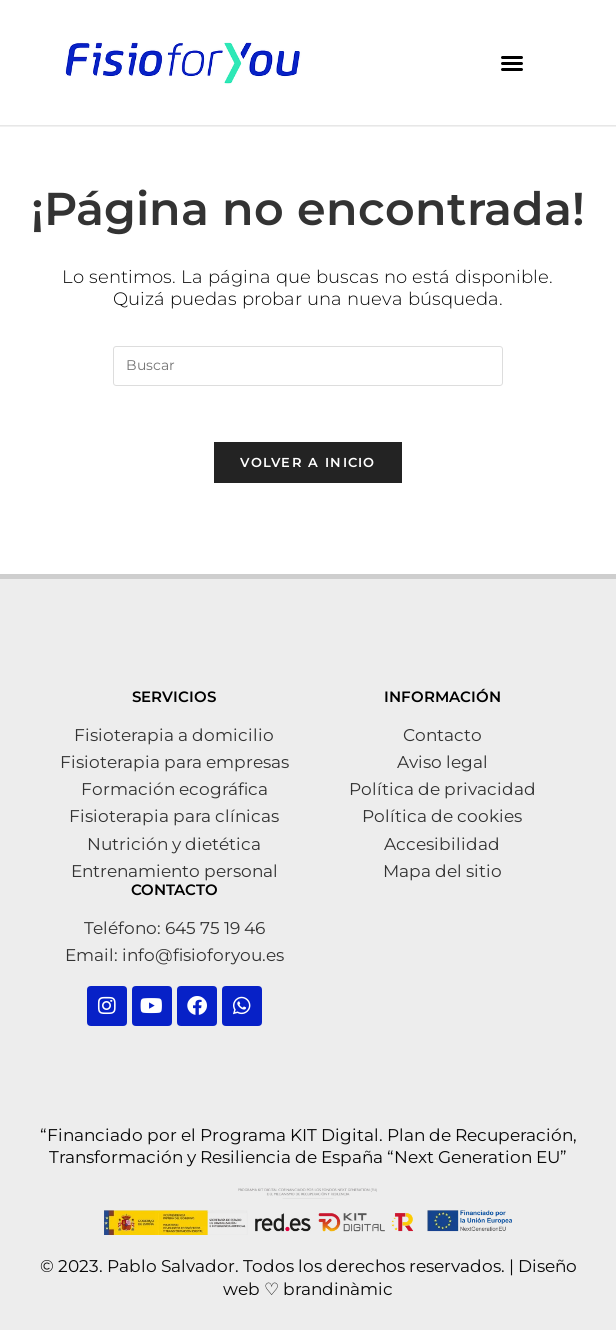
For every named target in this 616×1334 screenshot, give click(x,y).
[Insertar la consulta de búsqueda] (308, 366)
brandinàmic (338, 1293)
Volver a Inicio (308, 467)
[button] (512, 63)
